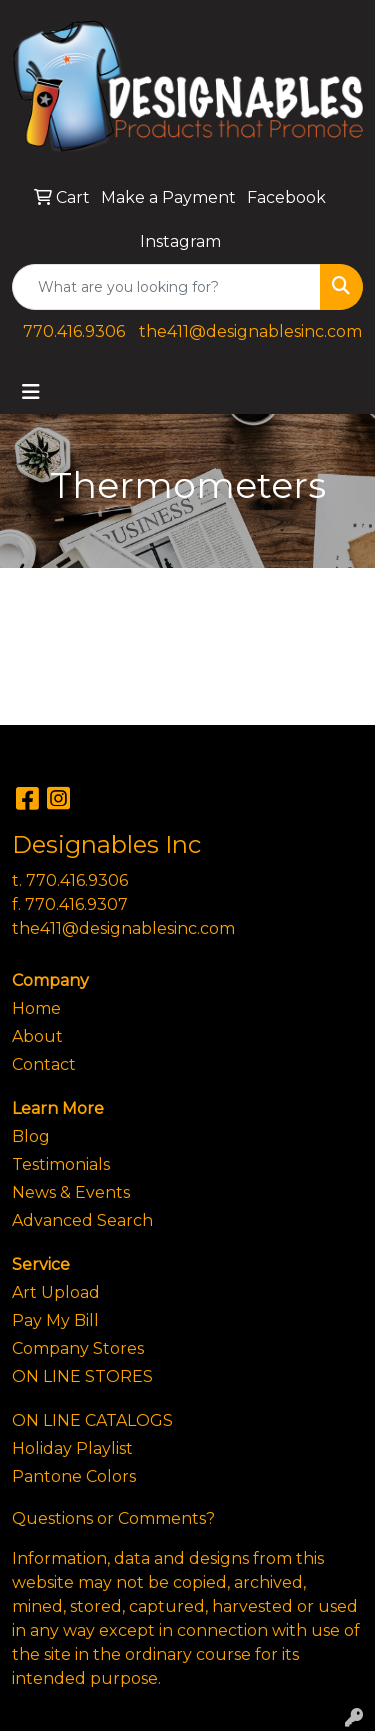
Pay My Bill (55, 1320)
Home (36, 1008)
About (37, 1036)
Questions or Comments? (113, 1518)
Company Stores (78, 1348)
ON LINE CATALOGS (92, 1420)
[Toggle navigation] (31, 392)
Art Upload (56, 1292)
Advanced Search (82, 1220)
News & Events (71, 1192)
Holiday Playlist (72, 1448)
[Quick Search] (166, 287)
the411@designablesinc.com (250, 331)
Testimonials (61, 1164)
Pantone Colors (74, 1476)
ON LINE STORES (82, 1376)
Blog (31, 1136)
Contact (44, 1064)
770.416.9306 (74, 331)
